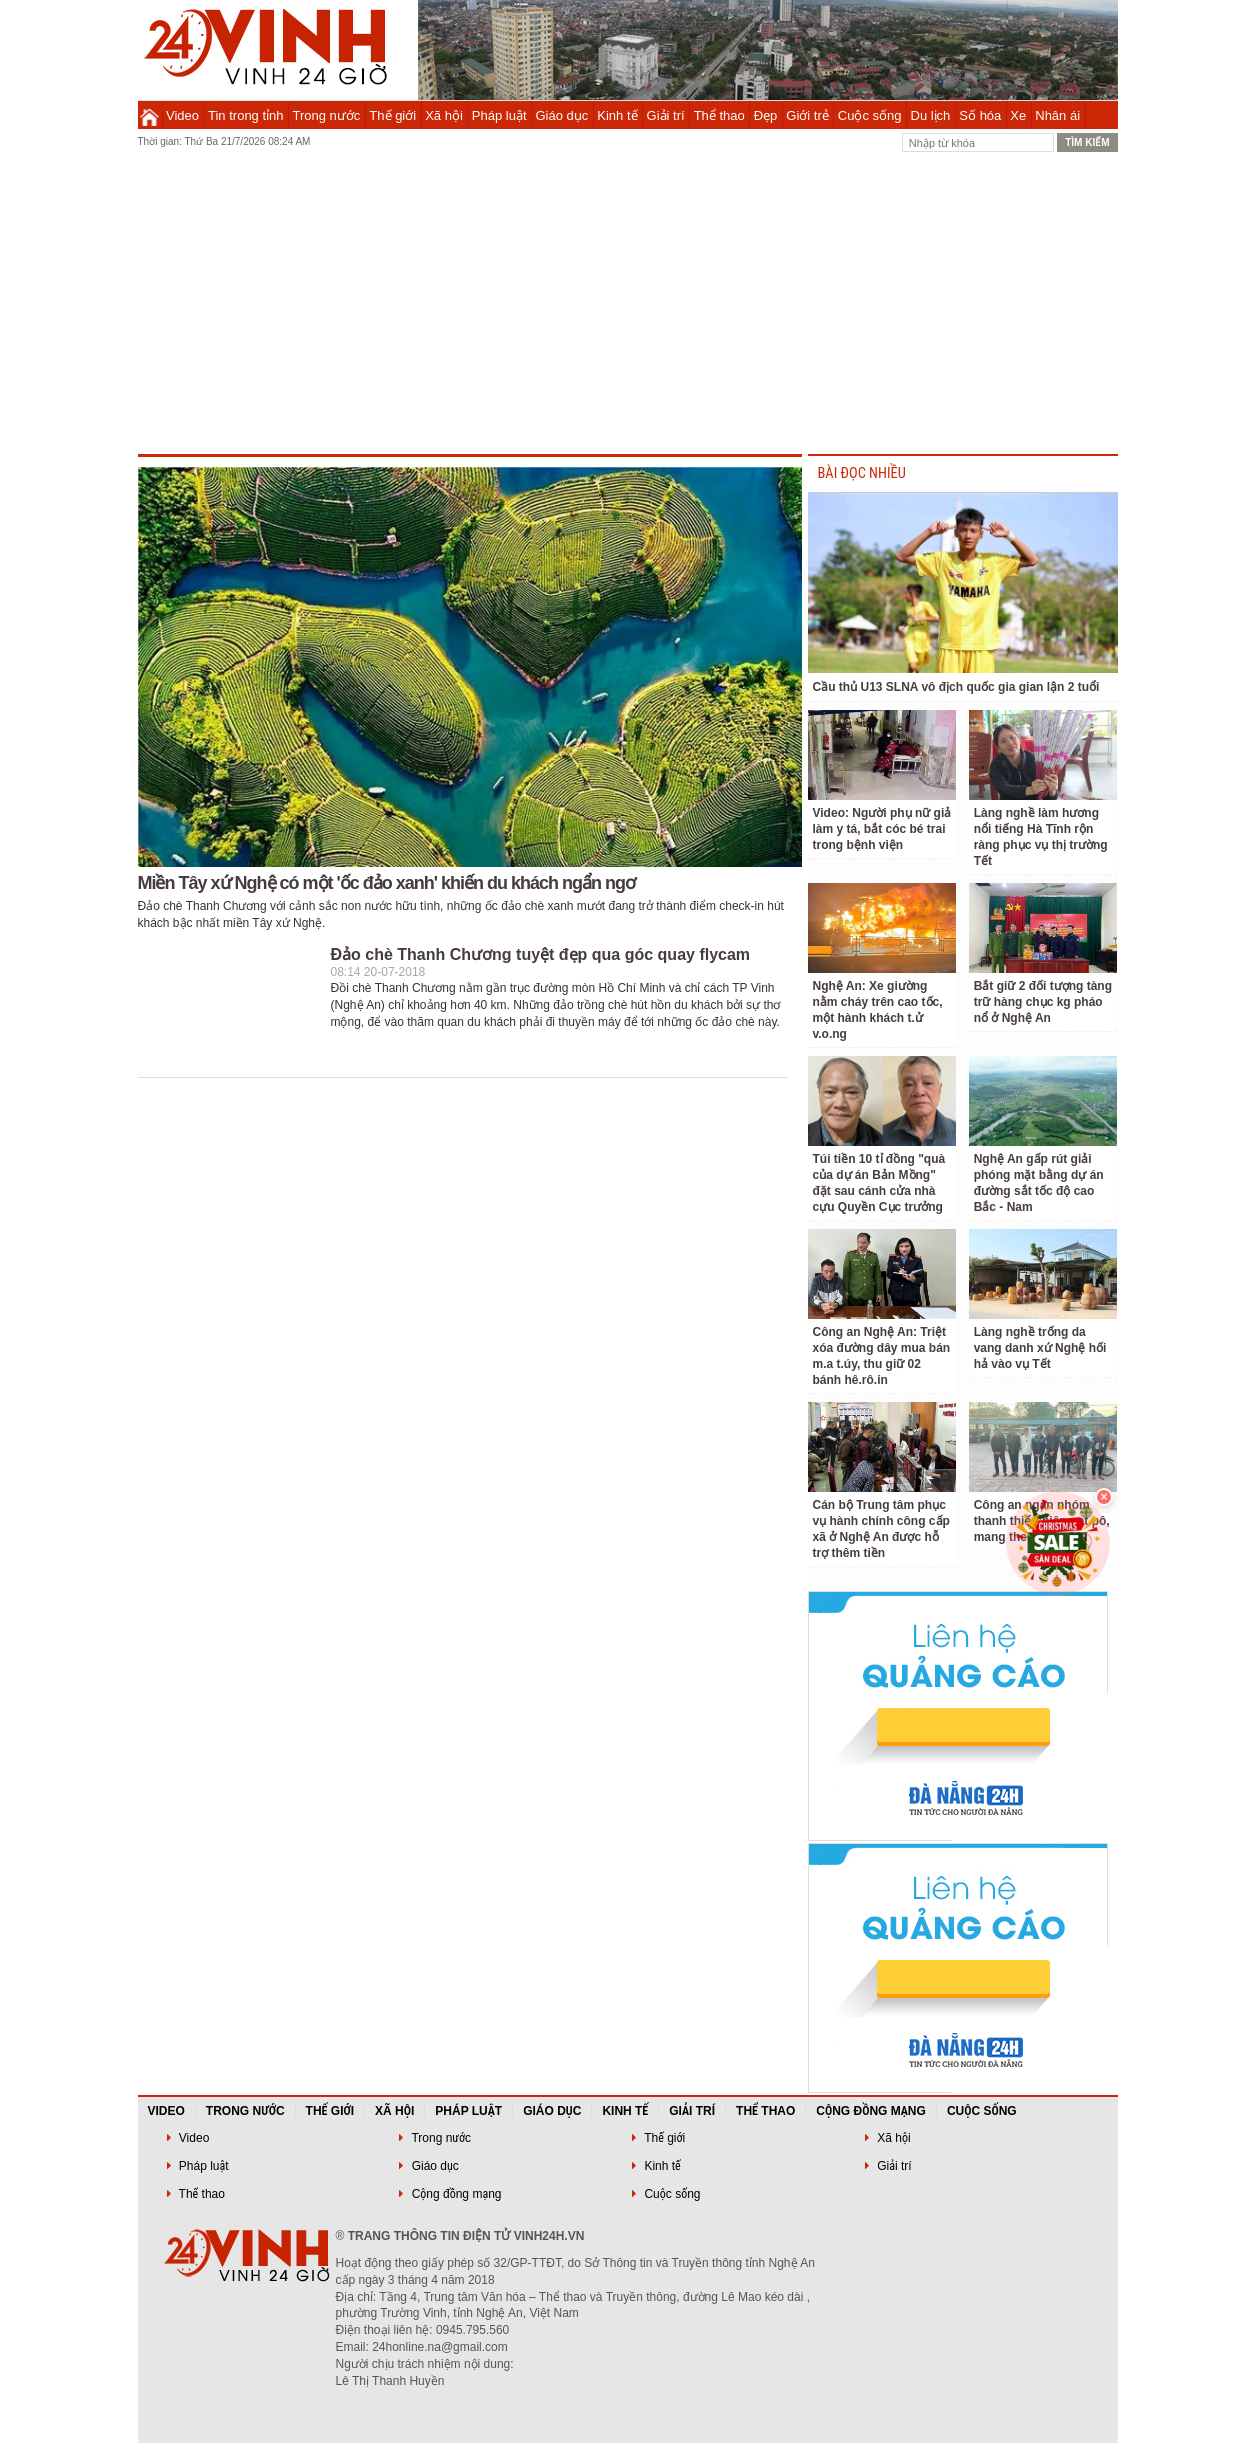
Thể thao (719, 115)
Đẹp (766, 115)
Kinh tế (617, 115)
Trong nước (327, 115)
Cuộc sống (870, 115)
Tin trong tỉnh (246, 115)
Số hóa (980, 115)
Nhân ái (1057, 115)
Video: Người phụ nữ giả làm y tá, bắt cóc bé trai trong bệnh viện (882, 829)
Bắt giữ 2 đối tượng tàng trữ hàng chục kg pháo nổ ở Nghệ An (1043, 1002)
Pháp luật (499, 115)
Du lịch (931, 115)
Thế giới (392, 115)
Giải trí (666, 115)
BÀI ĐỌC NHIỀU (862, 473)
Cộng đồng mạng (871, 2111)
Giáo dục (562, 115)
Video (182, 115)
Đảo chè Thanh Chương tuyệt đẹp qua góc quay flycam (541, 954)
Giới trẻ (807, 115)
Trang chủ (149, 115)
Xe (1018, 115)
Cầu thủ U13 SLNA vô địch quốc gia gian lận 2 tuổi (956, 687)
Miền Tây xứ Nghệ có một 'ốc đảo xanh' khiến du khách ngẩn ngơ (387, 883)
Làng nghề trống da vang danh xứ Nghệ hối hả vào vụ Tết (1040, 1348)
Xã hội (444, 115)
